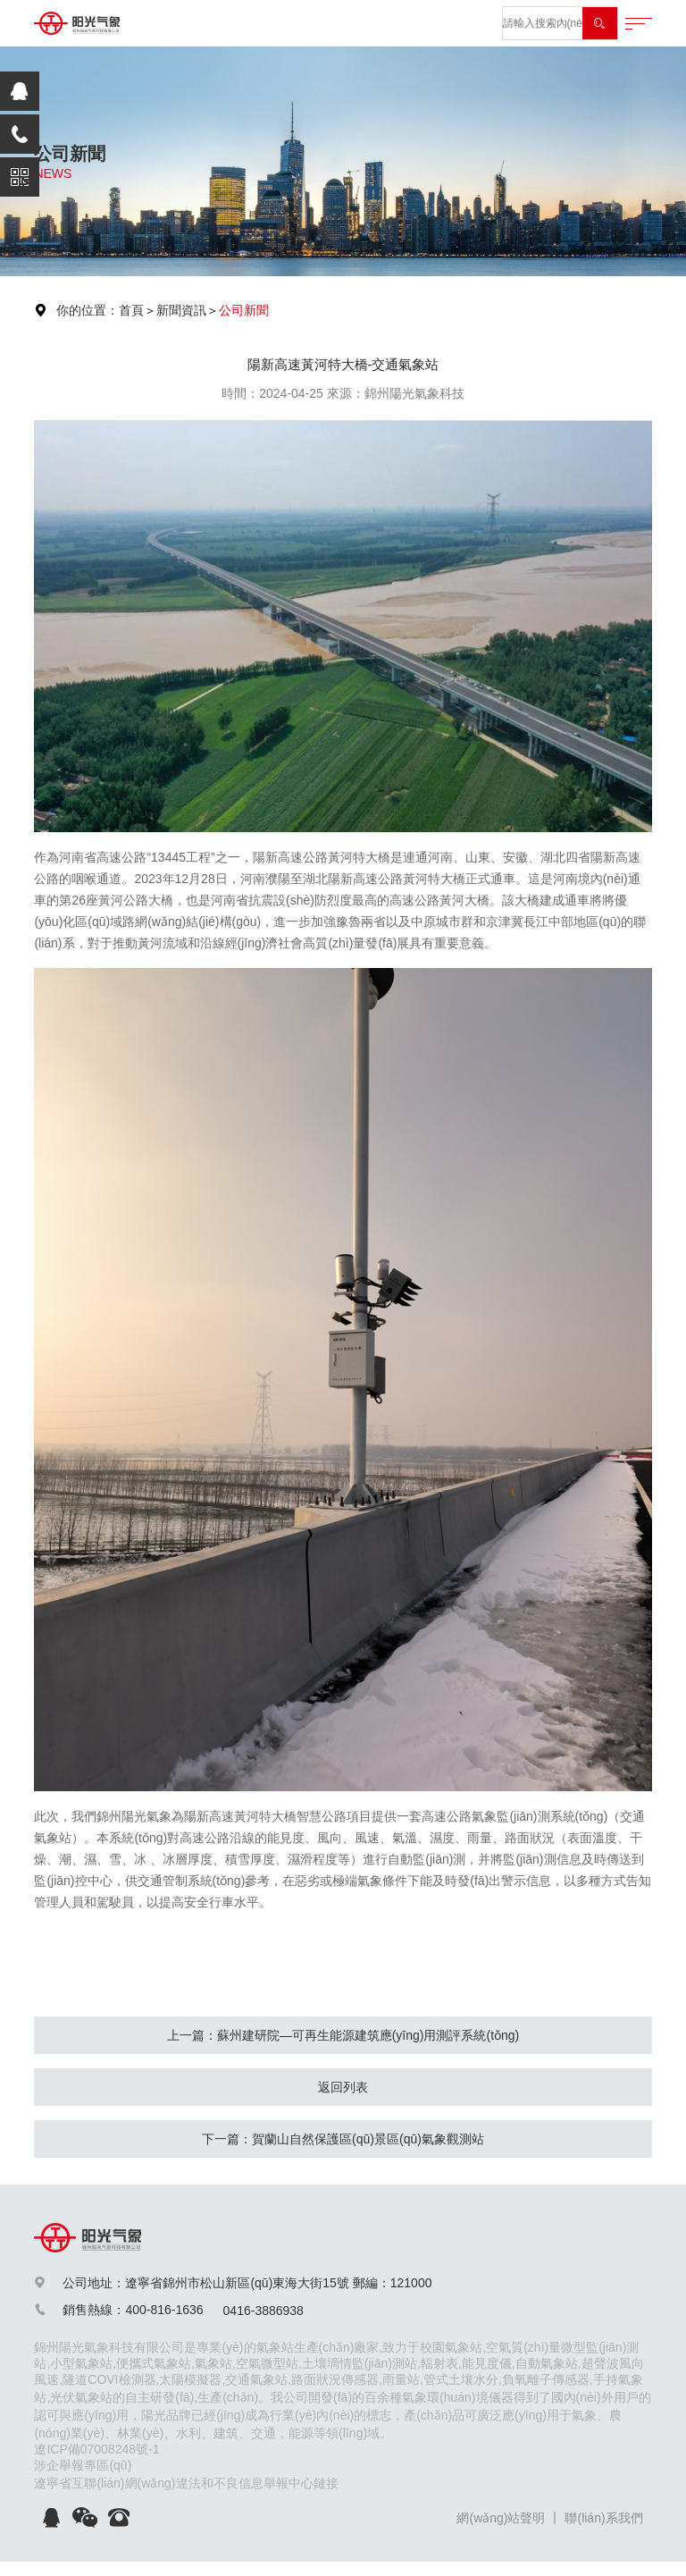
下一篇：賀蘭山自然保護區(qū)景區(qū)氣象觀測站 (343, 2139)
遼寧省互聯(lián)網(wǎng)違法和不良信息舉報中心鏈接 (186, 2483)
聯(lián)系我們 (603, 2518)
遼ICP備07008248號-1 (96, 2449)
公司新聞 (244, 310)
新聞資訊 (181, 310)
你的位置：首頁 (100, 310)
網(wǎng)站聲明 (500, 2518)
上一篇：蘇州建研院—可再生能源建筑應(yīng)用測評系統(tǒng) (343, 2035)
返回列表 (343, 2087)
